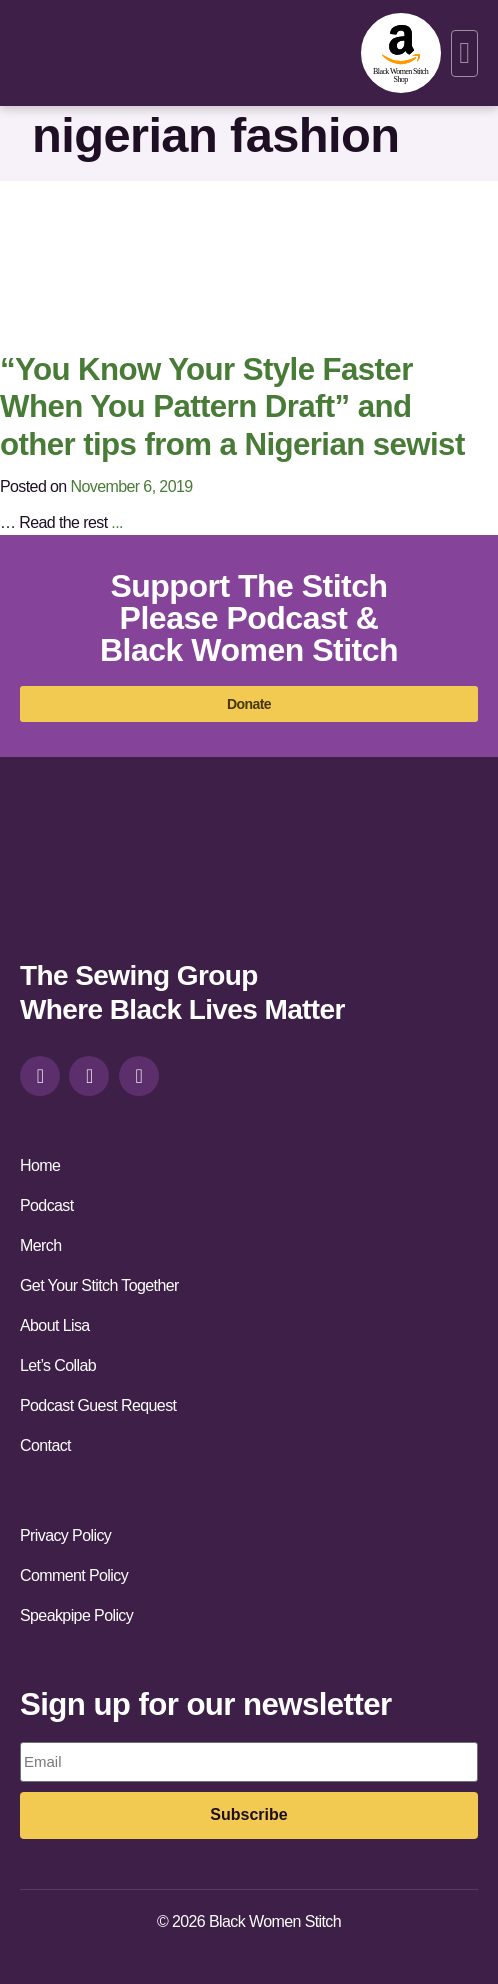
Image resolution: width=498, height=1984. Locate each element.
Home (40, 1165)
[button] (464, 53)
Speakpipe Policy (76, 1615)
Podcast (47, 1205)
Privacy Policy (65, 1535)
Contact (45, 1445)
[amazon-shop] (401, 53)
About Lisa (55, 1325)
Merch (40, 1245)
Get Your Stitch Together (99, 1285)
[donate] (249, 704)
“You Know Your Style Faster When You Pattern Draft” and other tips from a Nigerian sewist (232, 407)
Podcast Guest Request (98, 1405)
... (117, 522)
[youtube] (139, 1076)
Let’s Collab (58, 1365)
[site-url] (91, 876)
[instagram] (40, 1076)
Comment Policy (74, 1575)
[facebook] (89, 1076)
